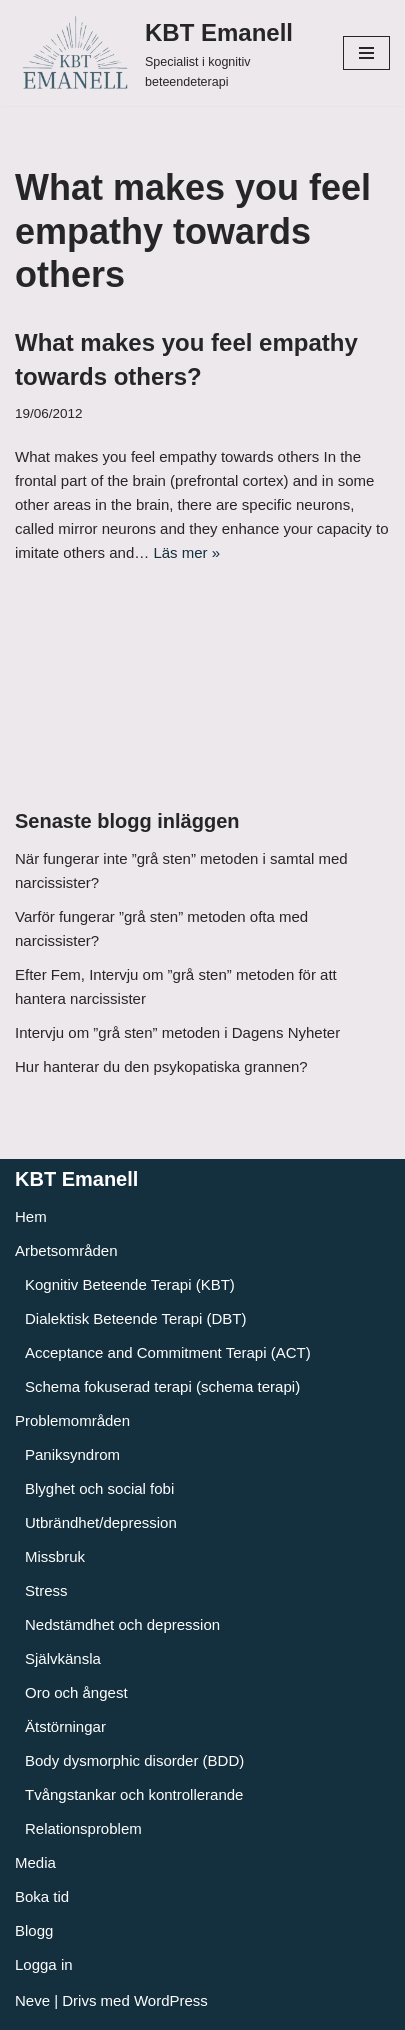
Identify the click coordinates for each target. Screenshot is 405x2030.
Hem (31, 1216)
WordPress (171, 2000)
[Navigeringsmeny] (366, 53)
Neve (32, 2000)
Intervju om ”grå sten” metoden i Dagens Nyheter (177, 1032)
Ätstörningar (65, 1726)
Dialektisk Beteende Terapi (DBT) (135, 1318)
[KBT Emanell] (164, 53)
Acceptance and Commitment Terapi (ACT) (168, 1352)
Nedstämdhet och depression (122, 1624)
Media (35, 1862)
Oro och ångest (76, 1692)
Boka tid (42, 1896)
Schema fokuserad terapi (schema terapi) (162, 1386)
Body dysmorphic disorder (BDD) (134, 1760)
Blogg (34, 1930)
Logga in (44, 1964)
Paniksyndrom (72, 1454)
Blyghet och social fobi (99, 1488)
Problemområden (72, 1420)
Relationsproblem (83, 1828)
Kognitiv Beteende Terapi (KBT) (130, 1284)
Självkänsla (63, 1658)
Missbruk (55, 1556)
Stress (46, 1590)
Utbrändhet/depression (101, 1522)
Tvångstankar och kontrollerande (134, 1794)
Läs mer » (186, 552)
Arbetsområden (66, 1250)
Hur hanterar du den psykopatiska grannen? (161, 1066)
